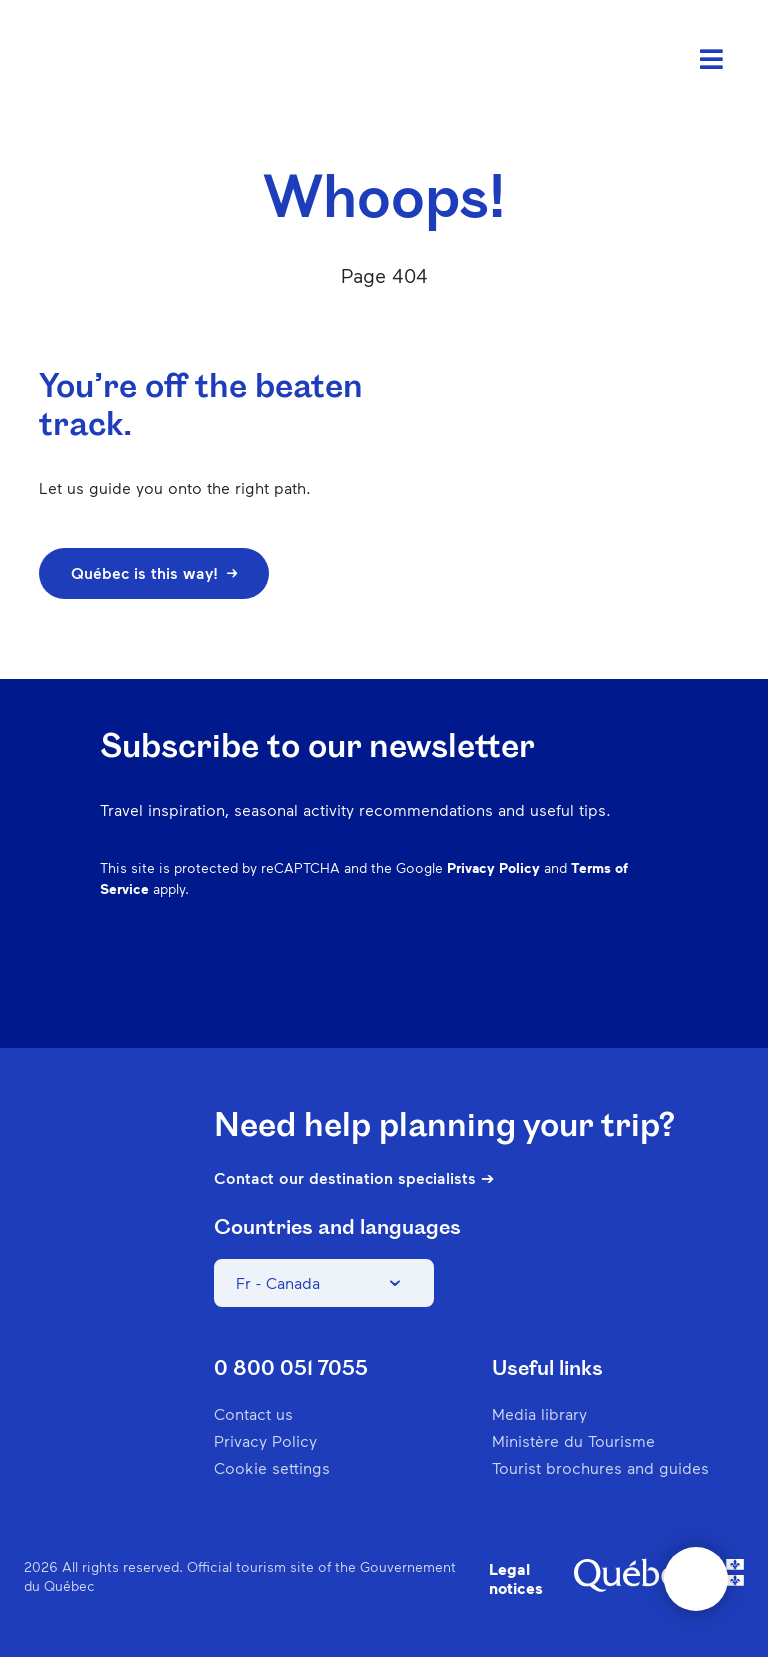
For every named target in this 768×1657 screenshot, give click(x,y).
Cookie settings (272, 1467)
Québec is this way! (154, 572)
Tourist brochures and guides (600, 1467)
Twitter (602, 986)
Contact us (253, 1413)
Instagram (446, 986)
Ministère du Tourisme (573, 1440)
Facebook (394, 986)
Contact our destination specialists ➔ (354, 1178)
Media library (539, 1413)
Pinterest (498, 986)
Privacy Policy (493, 867)
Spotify (550, 986)
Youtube (654, 986)
